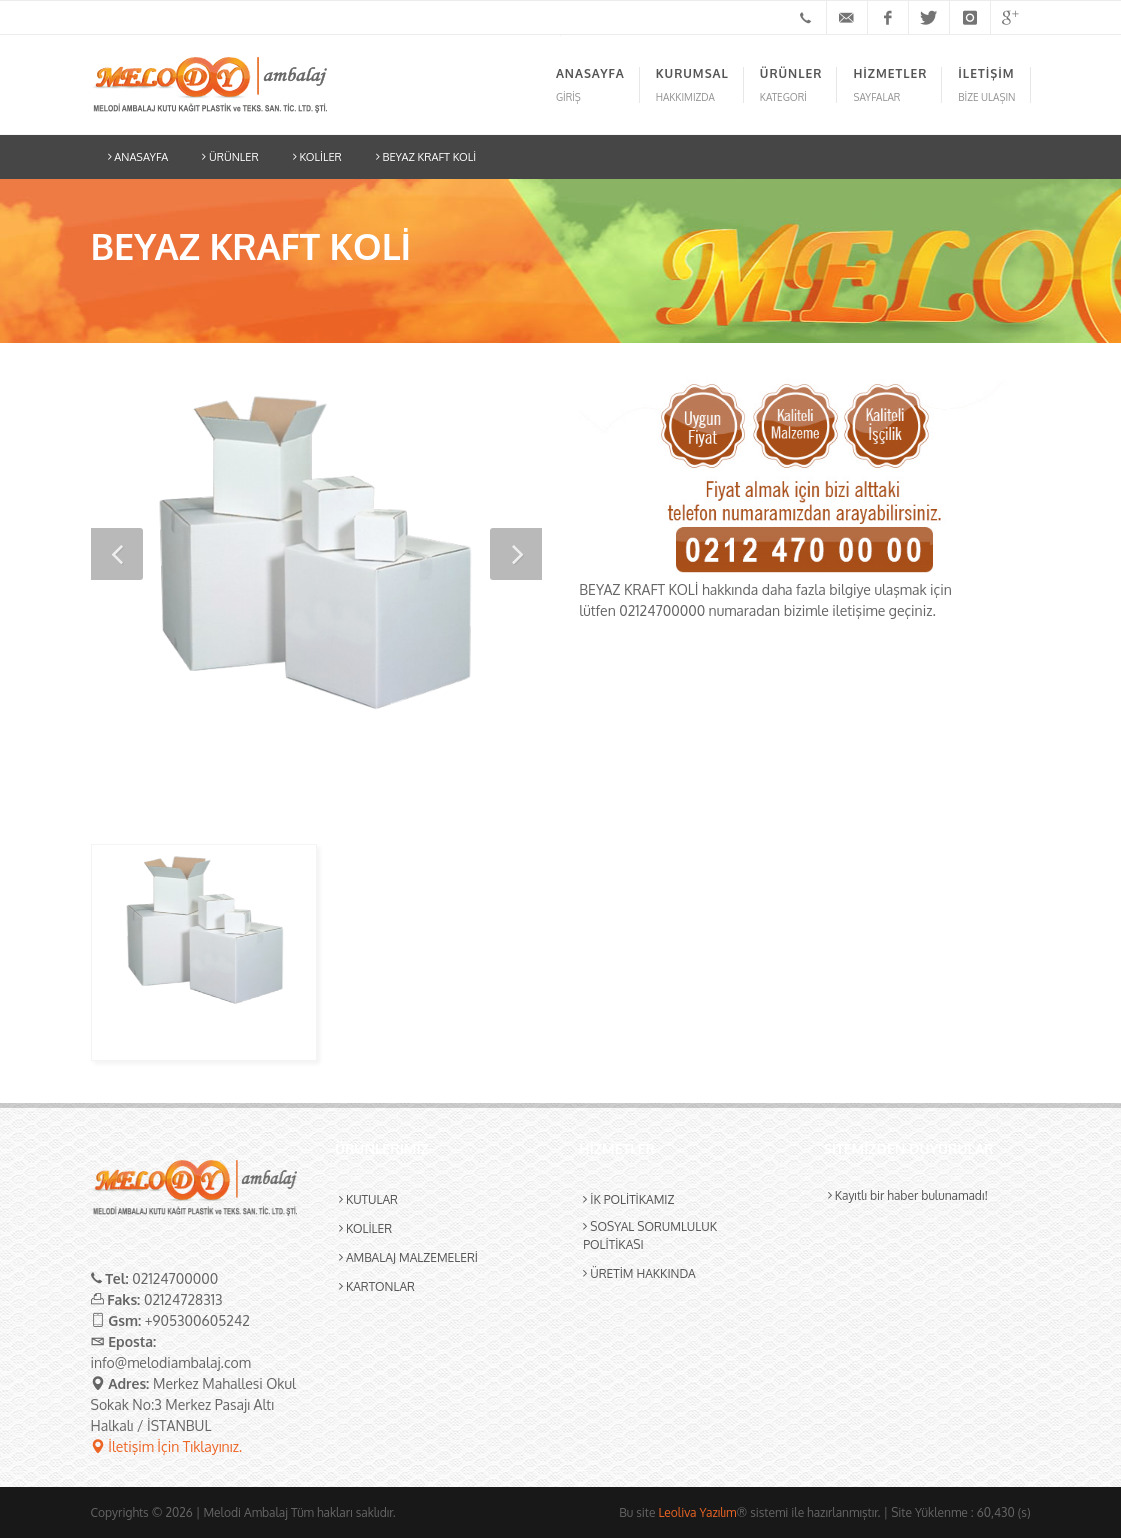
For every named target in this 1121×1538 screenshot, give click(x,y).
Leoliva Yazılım (697, 1512)
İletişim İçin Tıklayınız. (167, 1446)
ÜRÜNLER (230, 157)
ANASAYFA (138, 157)
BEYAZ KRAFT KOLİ (426, 157)
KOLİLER (317, 157)
